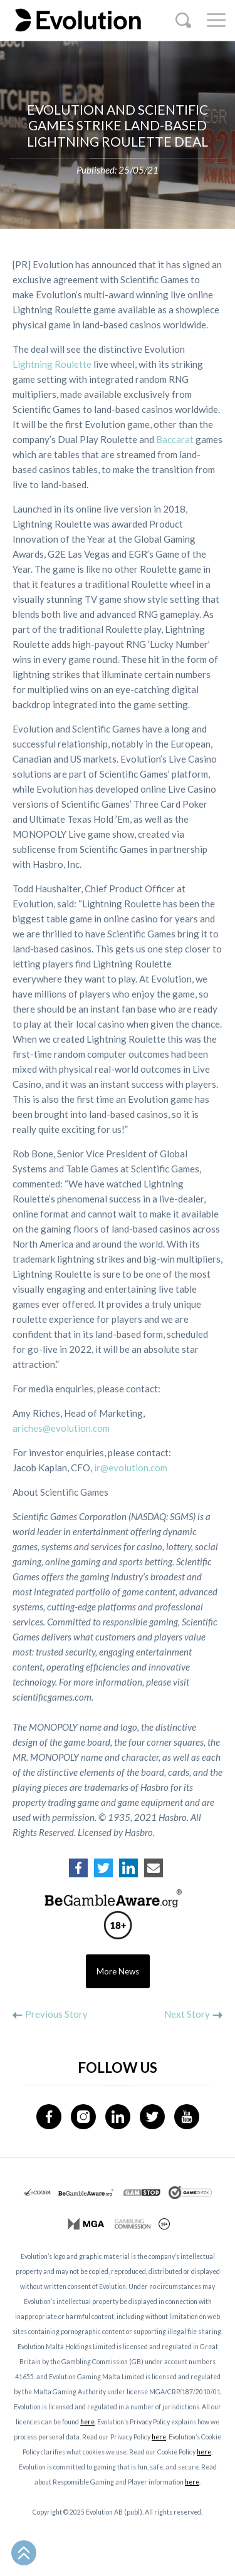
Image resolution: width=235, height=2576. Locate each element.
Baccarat (175, 439)
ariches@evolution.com (61, 1428)
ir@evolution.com (130, 1467)
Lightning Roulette (52, 364)
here (87, 2422)
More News (118, 1971)
